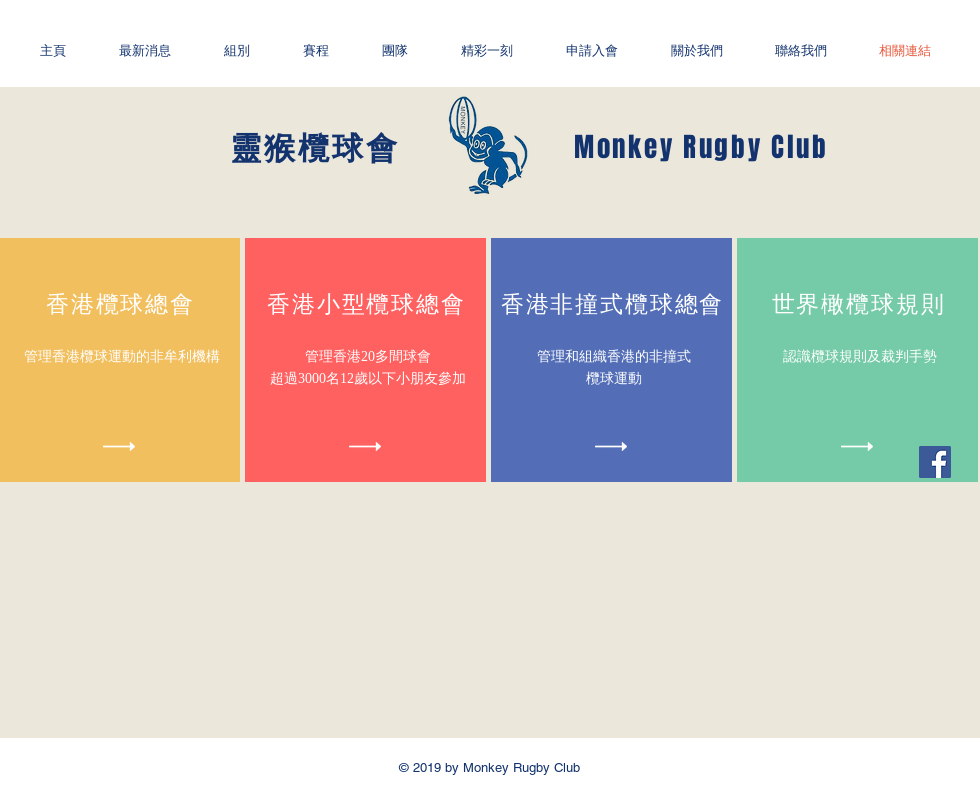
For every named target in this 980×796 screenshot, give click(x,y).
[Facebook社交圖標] (935, 462)
